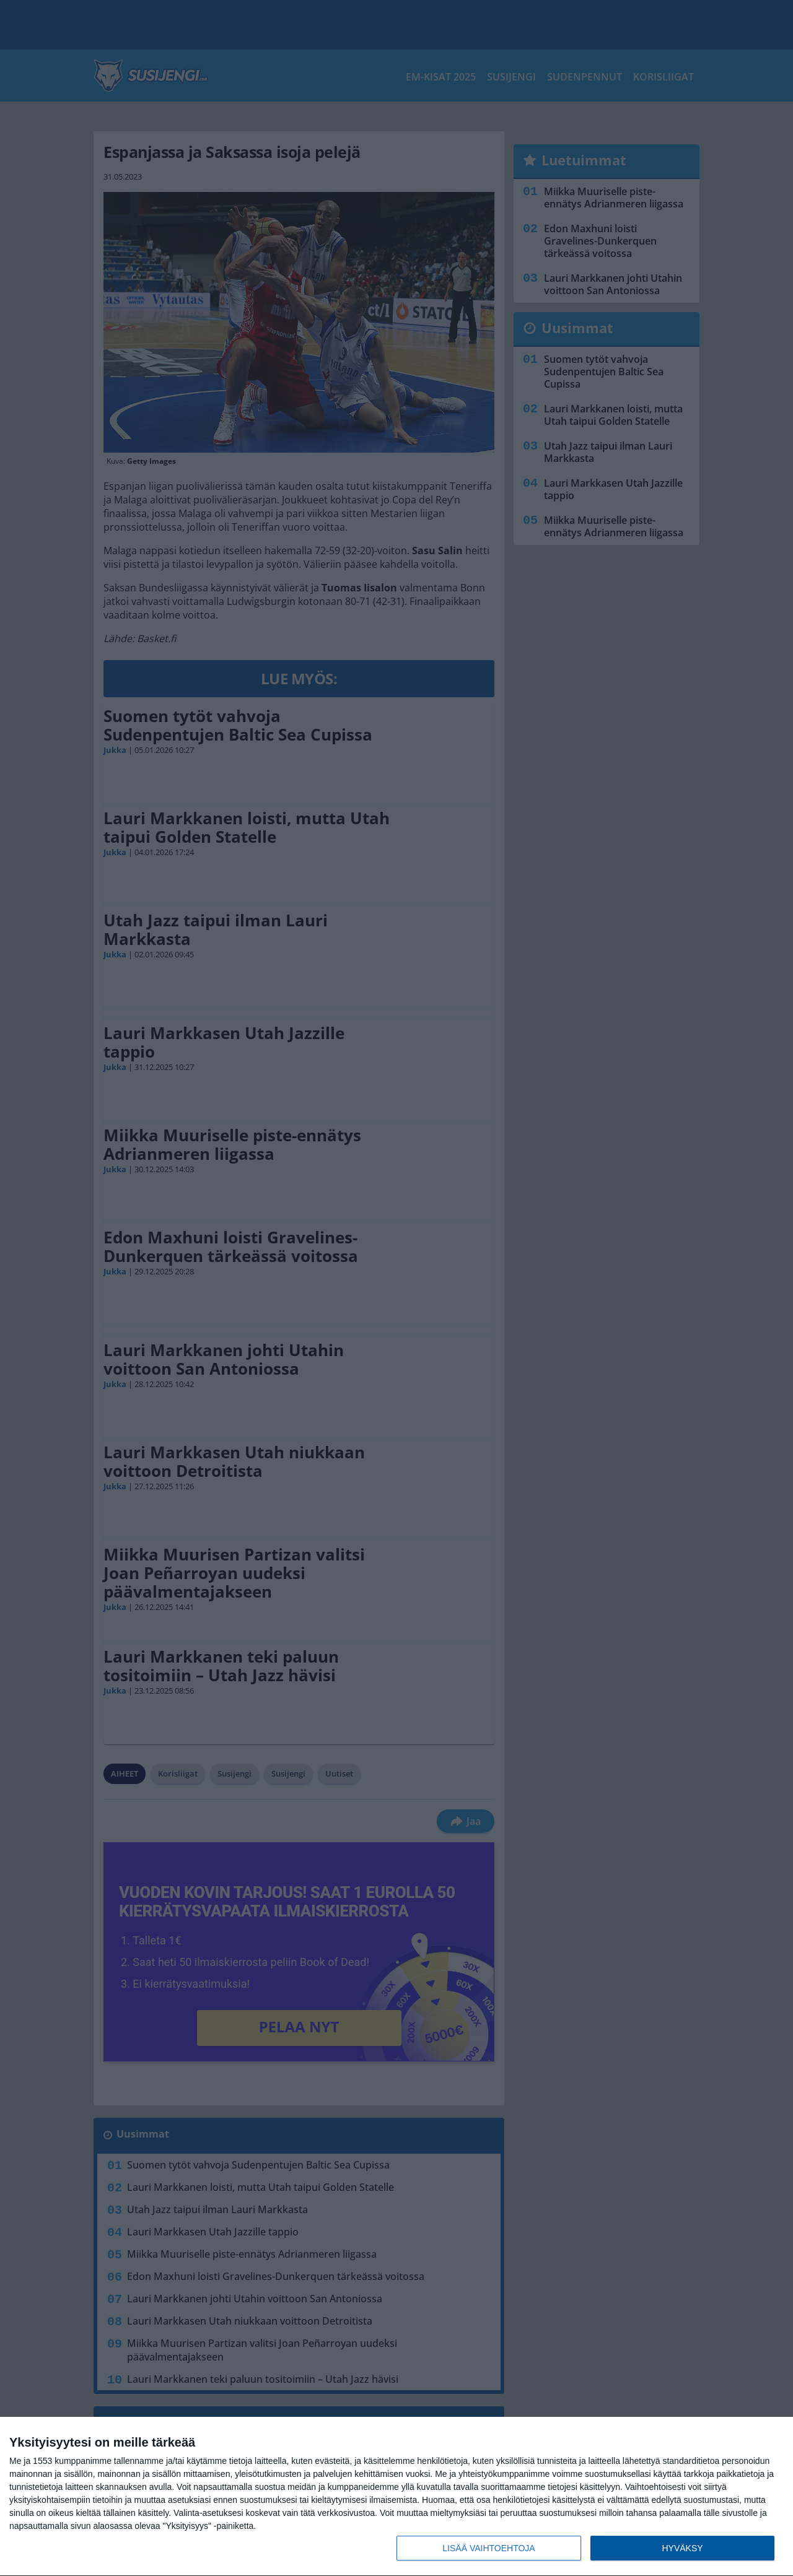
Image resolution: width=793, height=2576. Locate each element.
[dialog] (396, 2496)
